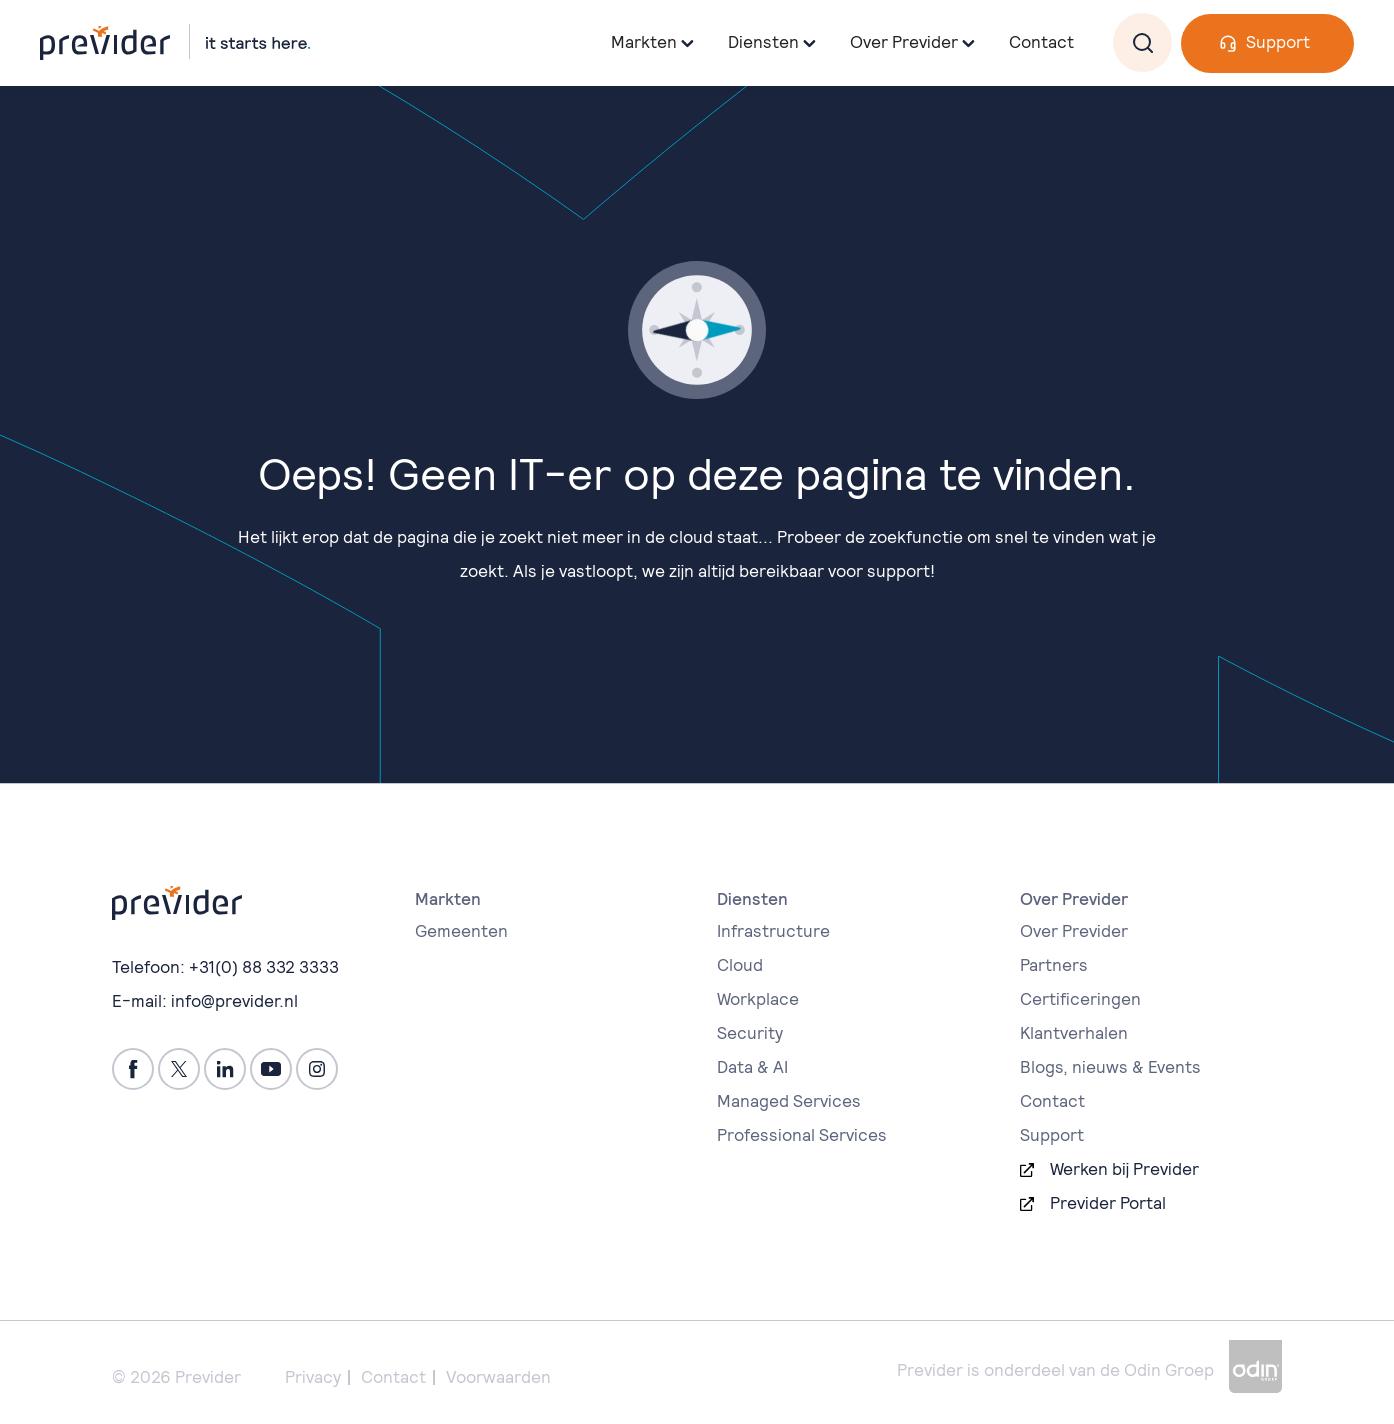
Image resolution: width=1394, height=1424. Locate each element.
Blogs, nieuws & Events (1110, 1067)
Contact (1041, 42)
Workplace (758, 999)
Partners (1054, 965)
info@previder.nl (234, 1001)
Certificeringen (1080, 999)
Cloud (740, 965)
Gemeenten (461, 931)
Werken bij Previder (1124, 1169)
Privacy (313, 1377)
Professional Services (802, 1135)
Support (1278, 42)
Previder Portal (1108, 1203)
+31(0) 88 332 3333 (264, 967)
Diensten (763, 42)
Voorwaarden (498, 1377)
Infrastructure (773, 931)
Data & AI (752, 1067)
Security (750, 1033)
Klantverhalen (1074, 1033)
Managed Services (789, 1101)
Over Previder (1074, 931)
